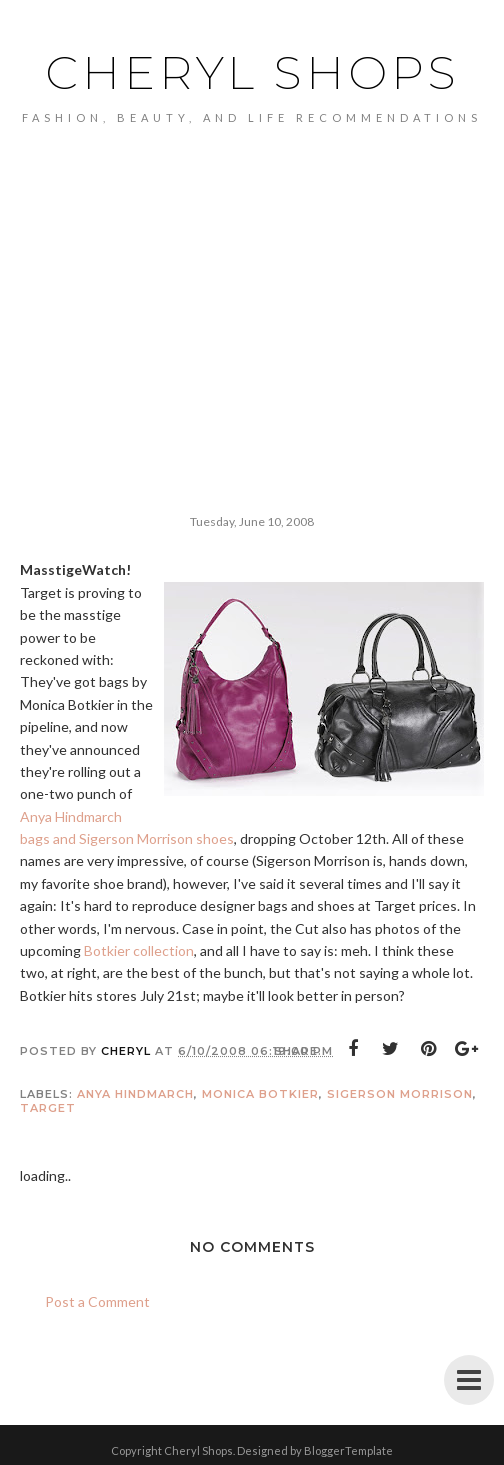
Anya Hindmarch (135, 1094)
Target (48, 1108)
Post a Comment (97, 1301)
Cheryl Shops (252, 72)
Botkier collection (139, 950)
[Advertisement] (252, 274)
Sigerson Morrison (400, 1094)
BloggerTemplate (348, 1450)
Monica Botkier (260, 1094)
